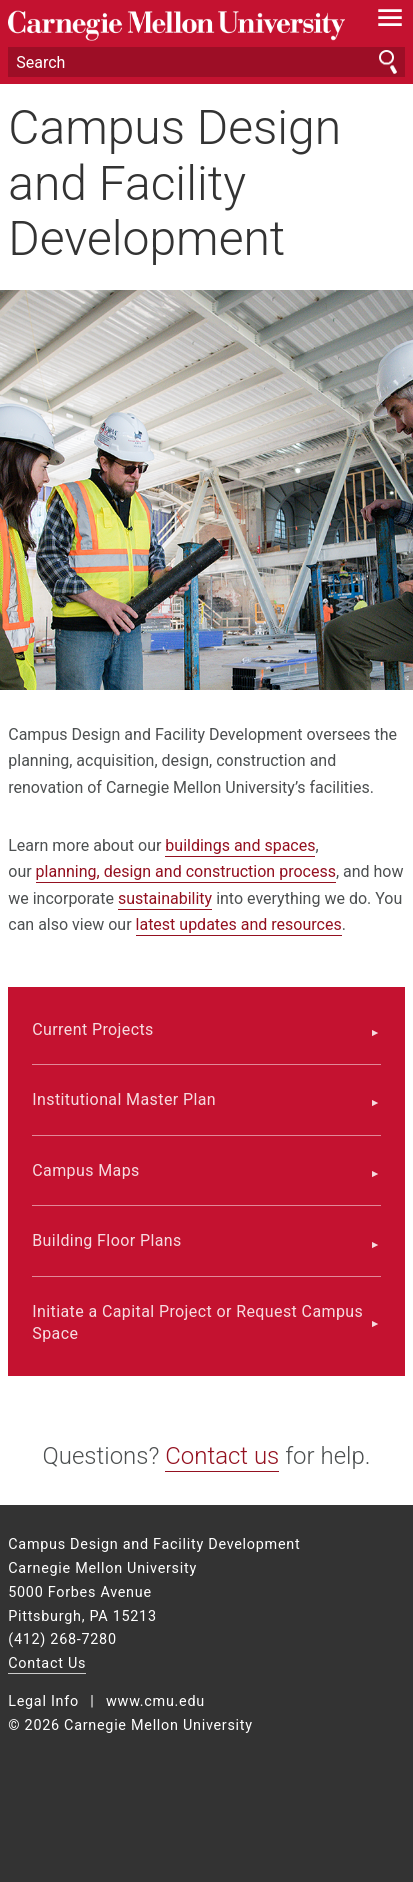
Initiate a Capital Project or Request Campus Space (197, 1322)
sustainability (165, 898)
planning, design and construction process (186, 871)
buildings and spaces (240, 845)
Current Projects (93, 1029)
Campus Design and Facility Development (174, 183)
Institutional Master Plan (124, 1099)
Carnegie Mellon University (176, 25)
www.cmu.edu (155, 1701)
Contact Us (47, 1663)
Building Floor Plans (106, 1240)
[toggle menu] (390, 22)
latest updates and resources (239, 924)
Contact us (222, 1456)
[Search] (206, 62)
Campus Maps (86, 1170)
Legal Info (43, 1701)
